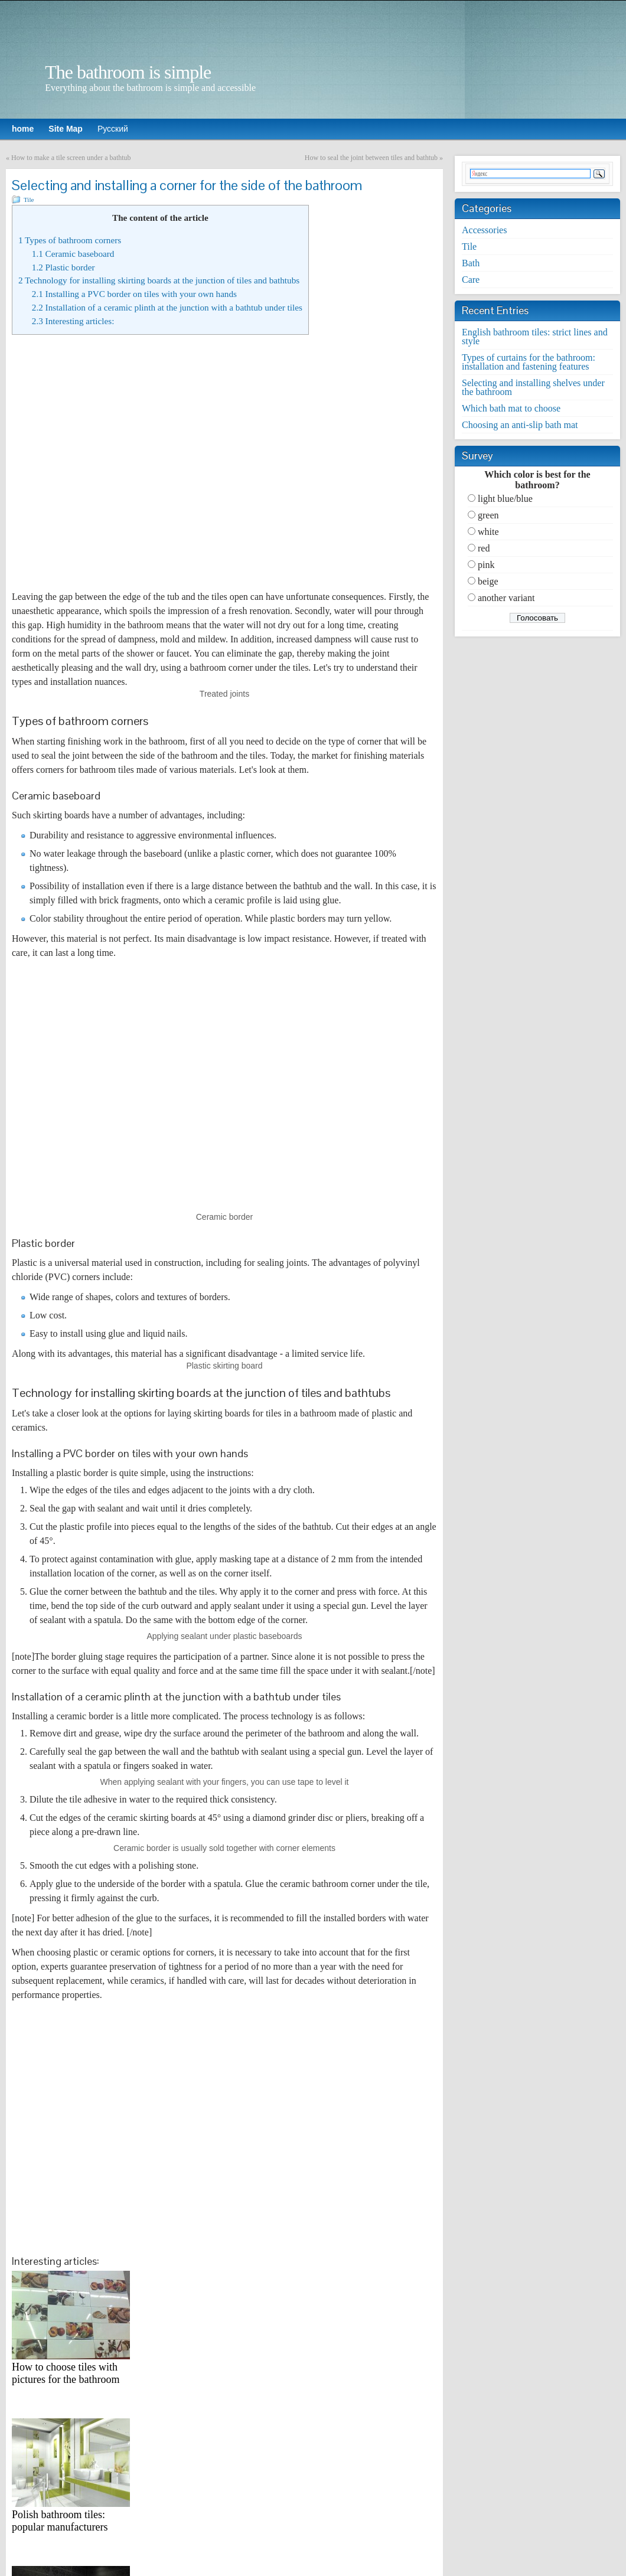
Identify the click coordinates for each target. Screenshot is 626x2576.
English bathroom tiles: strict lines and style (535, 336)
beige (488, 581)
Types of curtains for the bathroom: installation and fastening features (528, 361)
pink (486, 565)
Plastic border (63, 267)
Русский (112, 128)
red (484, 548)
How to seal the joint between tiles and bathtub (371, 158)
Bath (471, 263)
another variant (506, 598)
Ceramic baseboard (73, 254)
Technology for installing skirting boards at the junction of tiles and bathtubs (158, 280)
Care (471, 280)
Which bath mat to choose (511, 408)
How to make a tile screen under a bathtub (71, 158)
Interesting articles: (73, 321)
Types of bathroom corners (69, 240)
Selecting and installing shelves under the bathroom (533, 387)
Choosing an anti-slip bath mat (520, 425)
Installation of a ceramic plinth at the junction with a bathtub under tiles (167, 307)
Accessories (484, 230)
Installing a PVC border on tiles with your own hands (134, 294)
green (488, 515)
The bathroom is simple (128, 72)
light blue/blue (505, 499)
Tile (29, 199)
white (488, 532)
